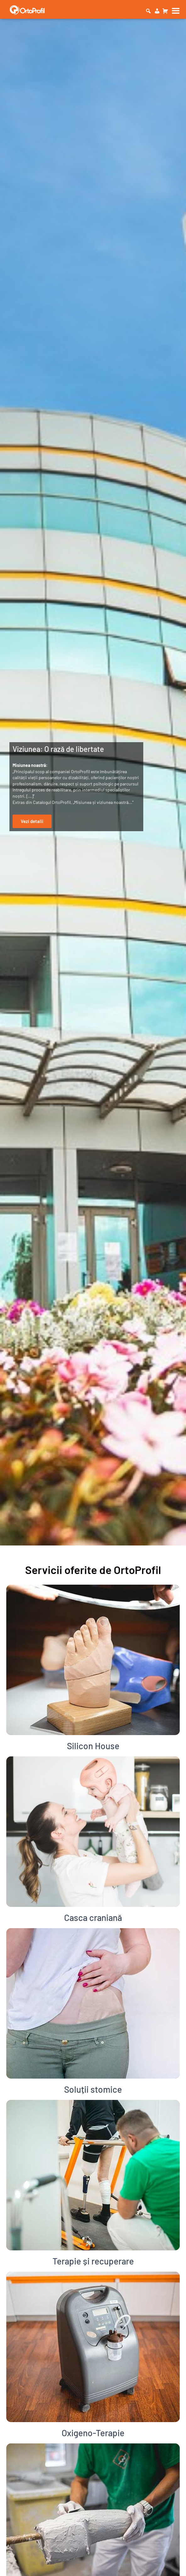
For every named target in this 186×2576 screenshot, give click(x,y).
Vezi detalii (32, 821)
